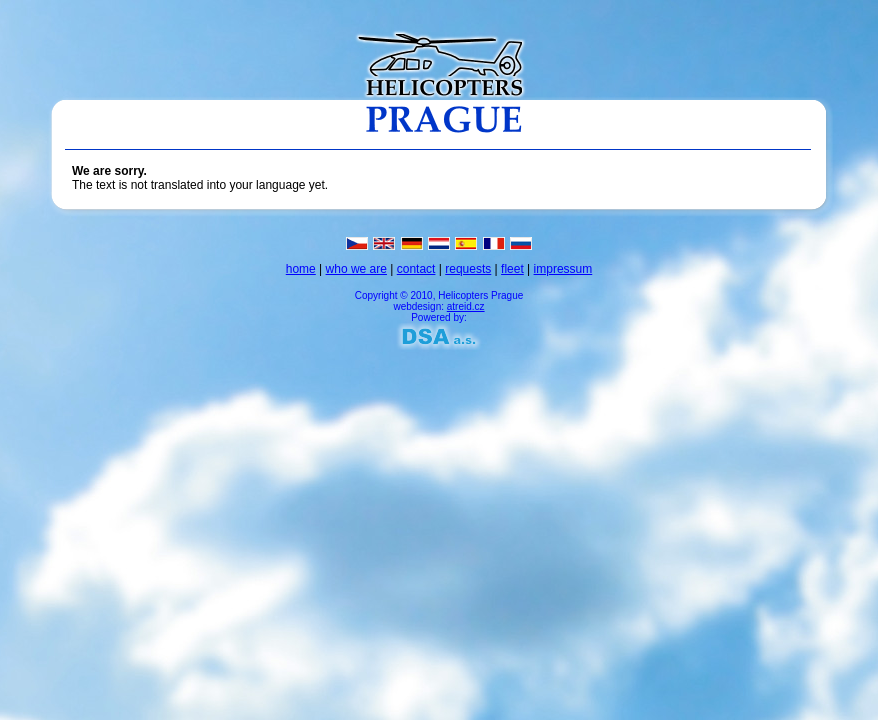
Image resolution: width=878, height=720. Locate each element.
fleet (512, 269)
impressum (563, 269)
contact (416, 269)
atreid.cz (466, 306)
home (301, 269)
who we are (356, 269)
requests (468, 269)
